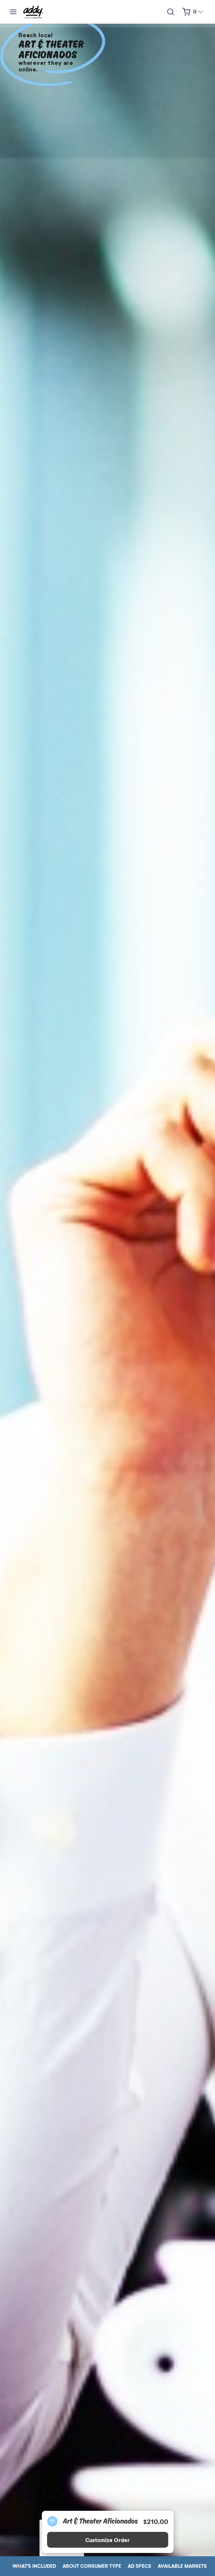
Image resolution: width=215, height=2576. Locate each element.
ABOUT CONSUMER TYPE (92, 2566)
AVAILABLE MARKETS (182, 2566)
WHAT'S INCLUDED (34, 2566)
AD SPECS (139, 2566)
